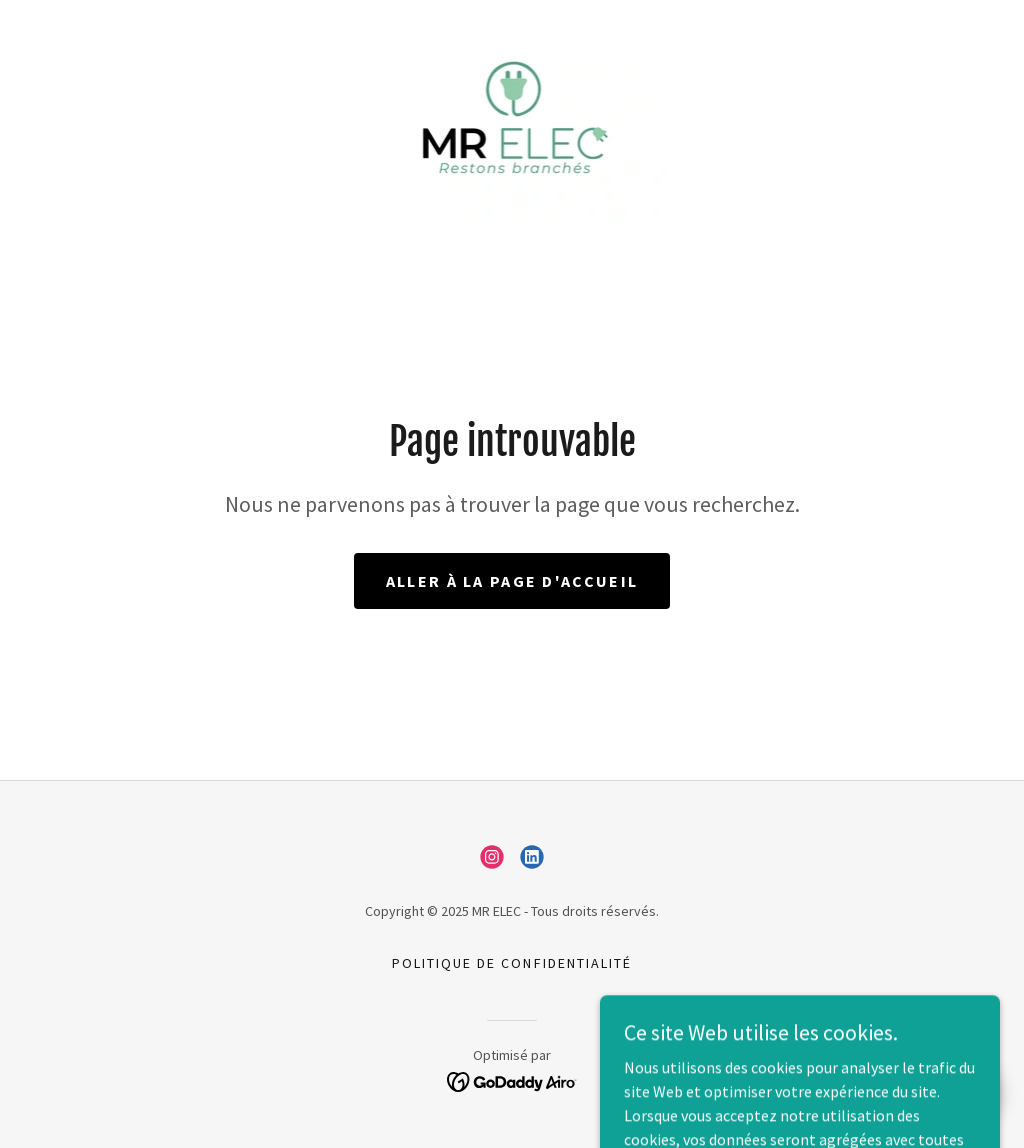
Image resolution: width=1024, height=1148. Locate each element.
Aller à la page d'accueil (512, 581)
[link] (512, 122)
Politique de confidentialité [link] (511, 963)
